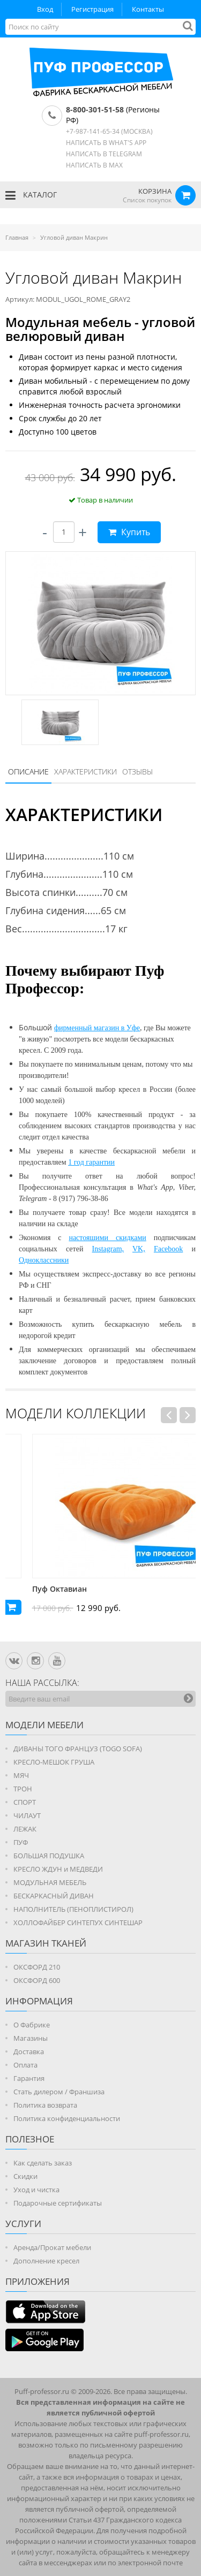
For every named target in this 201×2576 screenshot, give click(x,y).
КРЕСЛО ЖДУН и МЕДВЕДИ (58, 1869)
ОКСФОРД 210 (36, 1967)
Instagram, (108, 1249)
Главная (16, 237)
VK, (138, 1249)
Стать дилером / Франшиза (59, 2091)
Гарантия (28, 2078)
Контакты (148, 9)
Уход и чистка (36, 2189)
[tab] (28, 772)
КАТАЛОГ (31, 195)
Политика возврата (45, 2105)
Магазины (30, 2038)
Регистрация (92, 9)
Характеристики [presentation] (85, 771)
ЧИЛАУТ (27, 1815)
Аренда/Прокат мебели (52, 2247)
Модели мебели (44, 1725)
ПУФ (20, 1842)
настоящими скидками (107, 1238)
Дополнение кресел (46, 2261)
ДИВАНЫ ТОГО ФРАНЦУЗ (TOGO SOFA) (77, 1748)
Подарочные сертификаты (57, 2203)
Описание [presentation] (28, 771)
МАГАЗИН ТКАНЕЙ (45, 1943)
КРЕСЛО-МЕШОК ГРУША (53, 1762)
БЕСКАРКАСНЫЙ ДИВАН (53, 1896)
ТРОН (22, 1789)
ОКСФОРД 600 (36, 1980)
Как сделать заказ (42, 2163)
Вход (45, 9)
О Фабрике (31, 2025)
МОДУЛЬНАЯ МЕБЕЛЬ (49, 1882)
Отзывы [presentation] (137, 771)
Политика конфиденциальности (66, 2118)
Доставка (28, 2051)
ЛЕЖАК (24, 1829)
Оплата (25, 2065)
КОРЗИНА (155, 191)
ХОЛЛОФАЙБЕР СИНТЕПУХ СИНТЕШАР (78, 1922)
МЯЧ (21, 1775)
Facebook (168, 1249)
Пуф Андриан (31, 1589)
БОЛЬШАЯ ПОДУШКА (48, 1855)
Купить (129, 532)
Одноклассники (44, 1260)
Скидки (25, 2176)
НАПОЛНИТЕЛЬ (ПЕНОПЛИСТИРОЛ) (73, 1909)
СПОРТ (24, 1802)
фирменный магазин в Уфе (97, 1028)
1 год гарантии (91, 1162)
